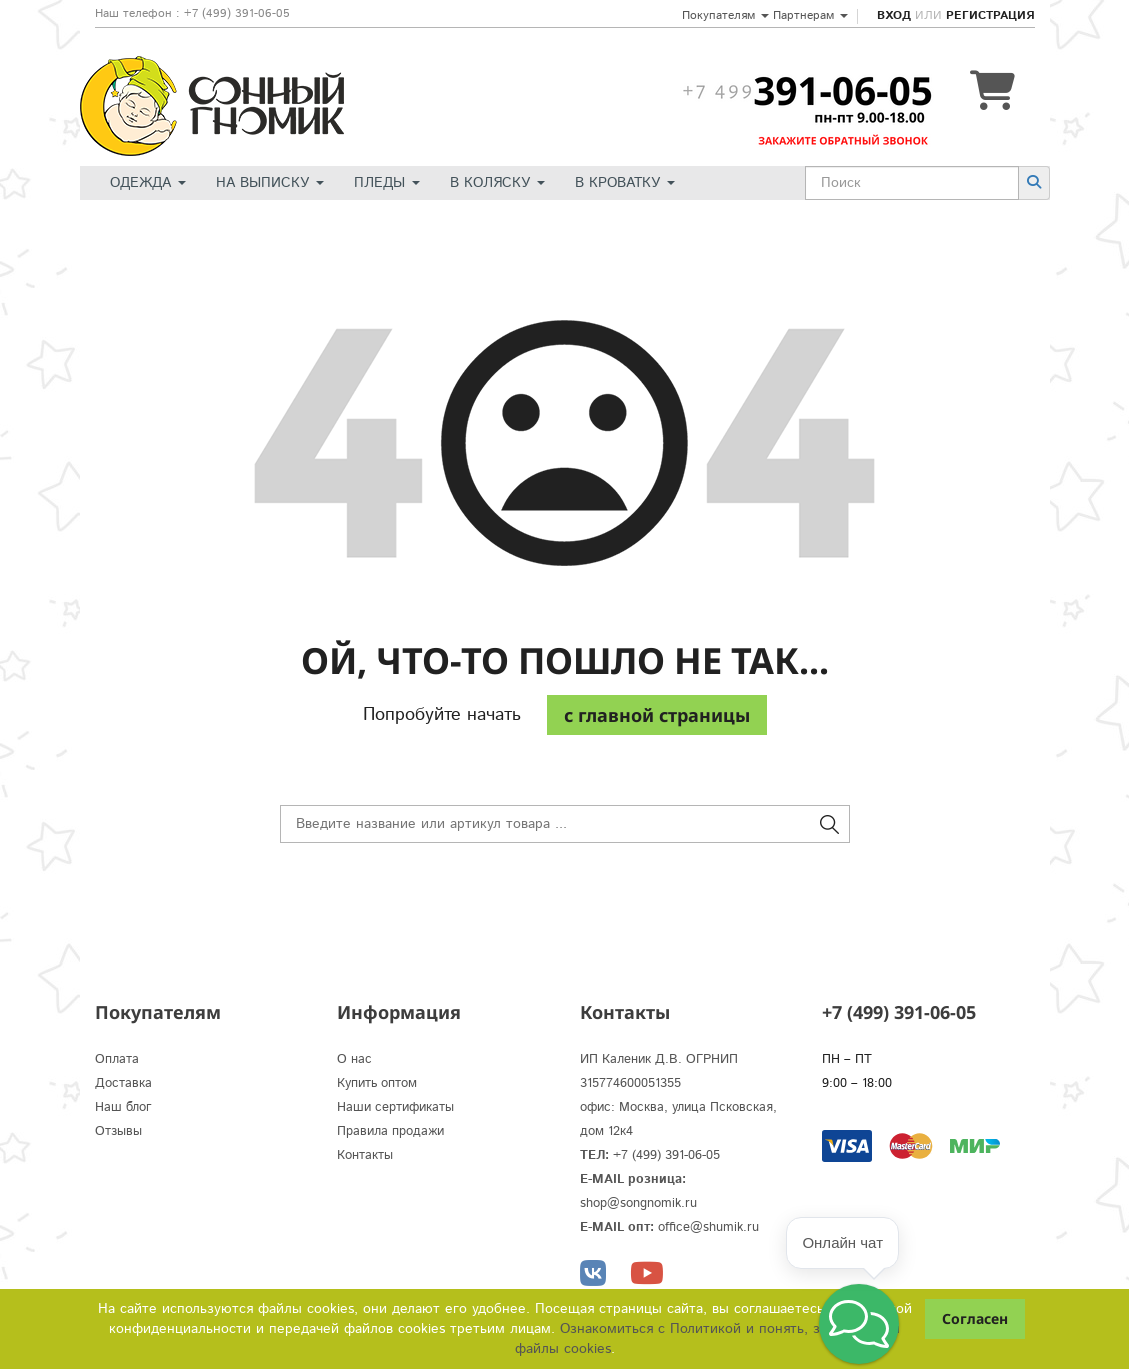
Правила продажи (390, 1131)
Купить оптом (377, 1083)
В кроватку (625, 183)
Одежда (148, 183)
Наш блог (123, 1107)
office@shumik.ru (708, 1227)
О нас (354, 1059)
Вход (894, 15)
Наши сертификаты (395, 1107)
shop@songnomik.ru (638, 1203)
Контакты (365, 1155)
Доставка (123, 1083)
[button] (859, 1324)
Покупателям (725, 15)
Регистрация (990, 15)
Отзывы (118, 1131)
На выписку (270, 183)
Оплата (117, 1059)
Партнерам (810, 15)
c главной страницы (657, 715)
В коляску (497, 183)
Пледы (387, 183)
